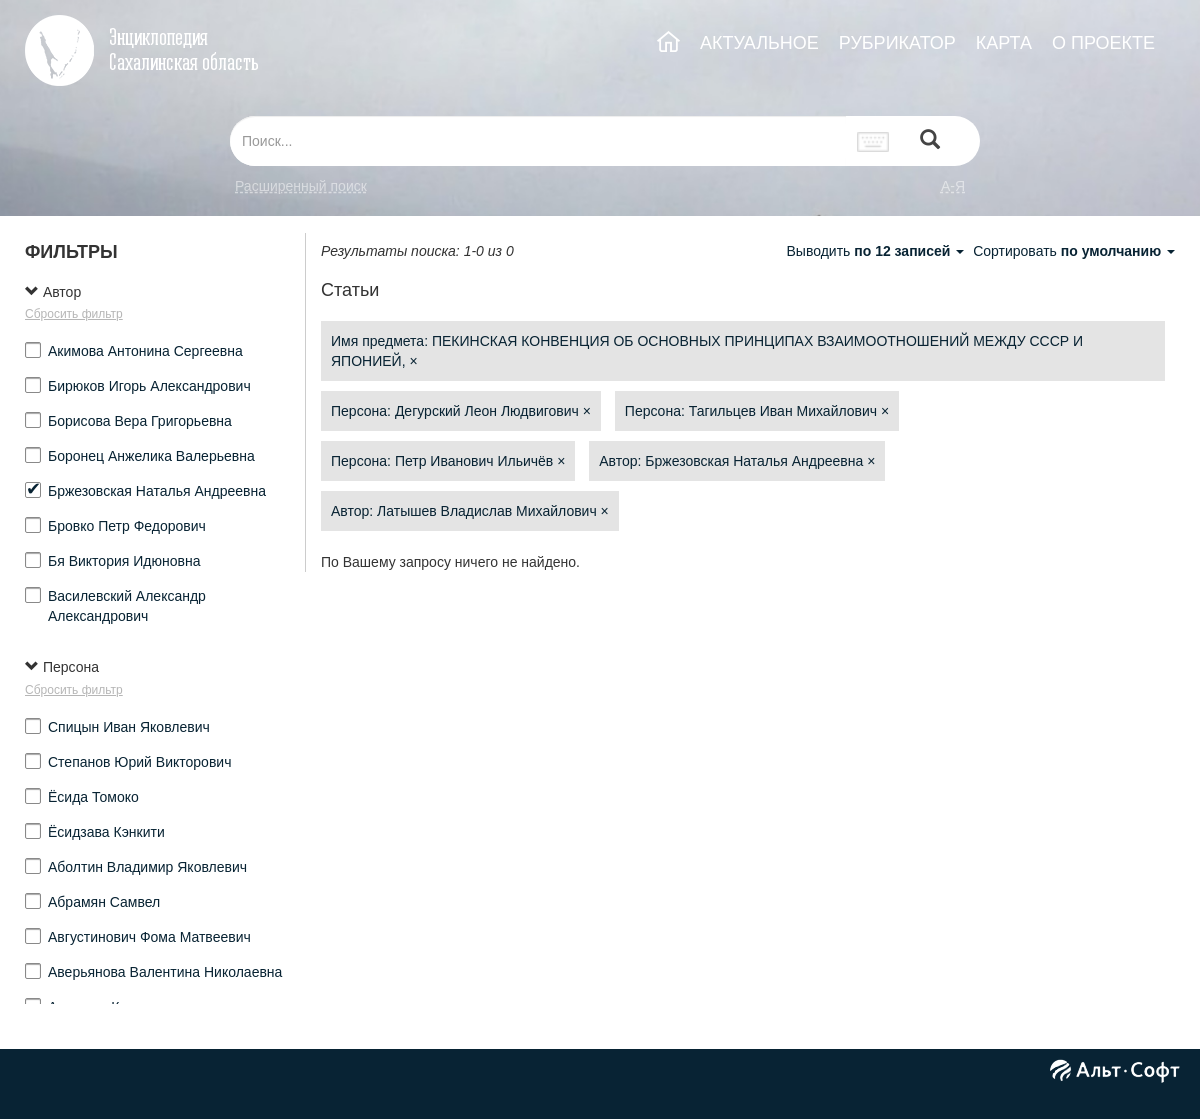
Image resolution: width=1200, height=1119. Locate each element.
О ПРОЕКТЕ (1103, 43)
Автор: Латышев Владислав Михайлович (470, 511)
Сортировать (1074, 251)
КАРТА (1004, 43)
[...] (538, 141)
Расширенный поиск (301, 186)
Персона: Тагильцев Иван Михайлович (757, 411)
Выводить (877, 251)
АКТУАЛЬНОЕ (759, 43)
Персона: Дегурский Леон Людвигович (461, 411)
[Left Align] (930, 141)
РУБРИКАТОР (897, 43)
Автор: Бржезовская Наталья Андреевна (737, 461)
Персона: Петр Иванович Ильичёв (448, 461)
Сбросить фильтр (74, 314)
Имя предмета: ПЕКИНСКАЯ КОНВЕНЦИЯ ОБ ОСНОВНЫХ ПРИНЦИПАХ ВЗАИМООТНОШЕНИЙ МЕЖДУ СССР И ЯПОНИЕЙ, (707, 351)
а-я (953, 186)
